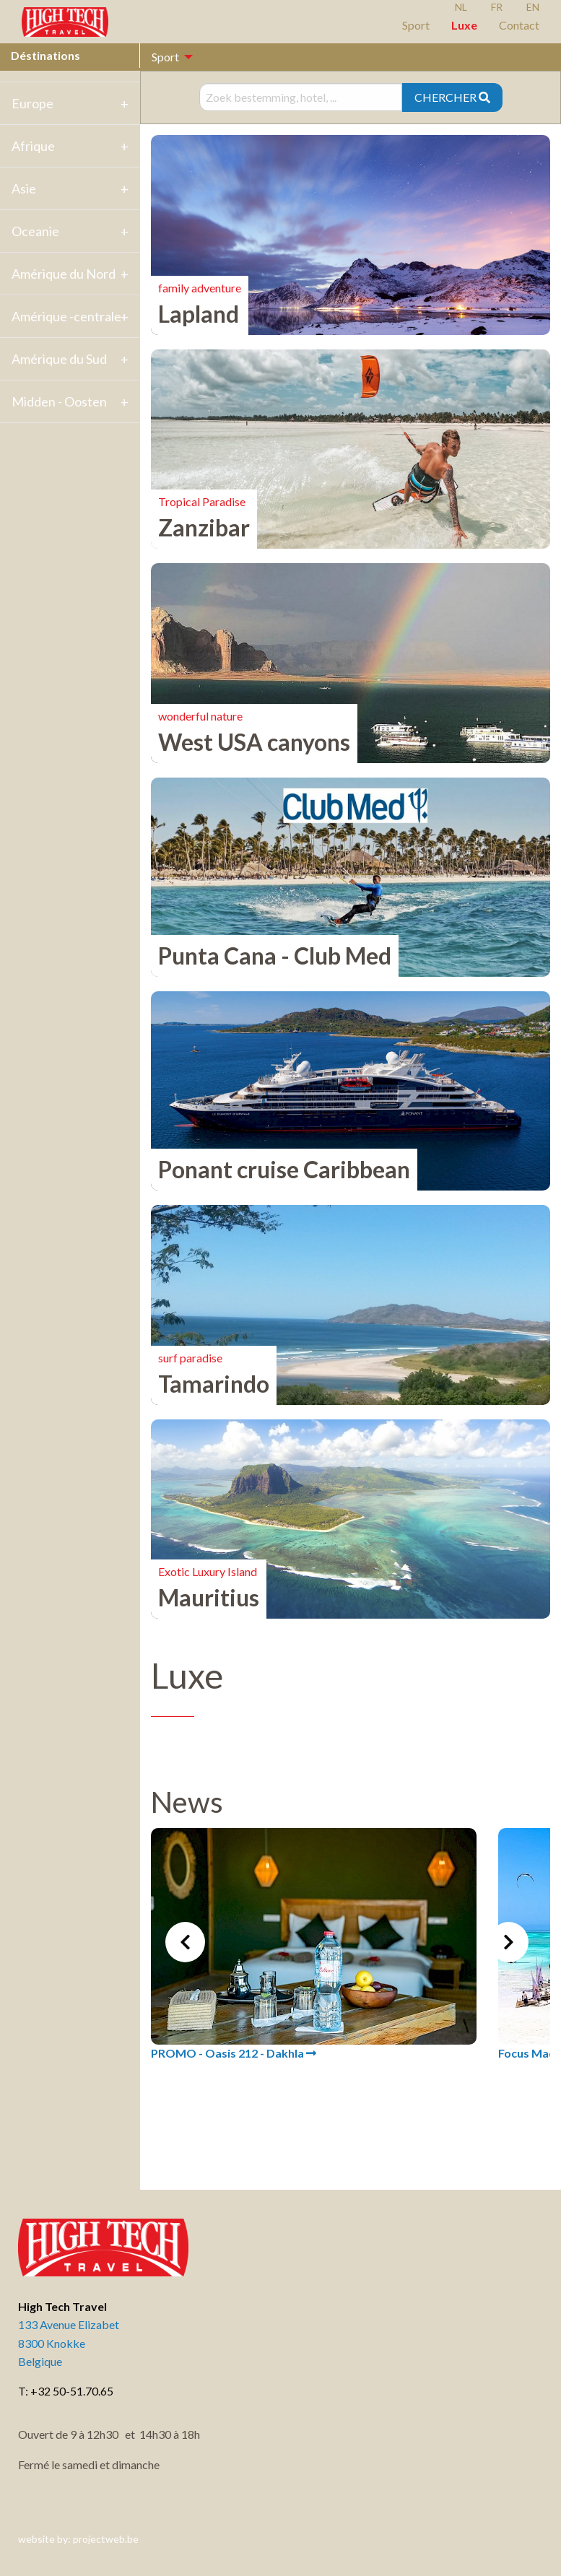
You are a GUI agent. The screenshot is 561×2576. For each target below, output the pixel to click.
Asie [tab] (24, 188)
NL (461, 7)
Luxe (464, 25)
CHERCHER (452, 97)
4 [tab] (383, 2131)
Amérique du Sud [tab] (59, 359)
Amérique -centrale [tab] (66, 316)
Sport (416, 25)
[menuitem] (168, 57)
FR (497, 7)
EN (532, 7)
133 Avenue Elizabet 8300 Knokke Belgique (68, 2343)
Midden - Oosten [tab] (59, 401)
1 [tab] (318, 2131)
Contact (519, 25)
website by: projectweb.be (78, 2539)
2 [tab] (340, 2131)
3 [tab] (361, 2131)
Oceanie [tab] (35, 231)
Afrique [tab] (33, 146)
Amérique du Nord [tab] (64, 274)
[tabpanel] (314, 1945)
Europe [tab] (32, 103)
